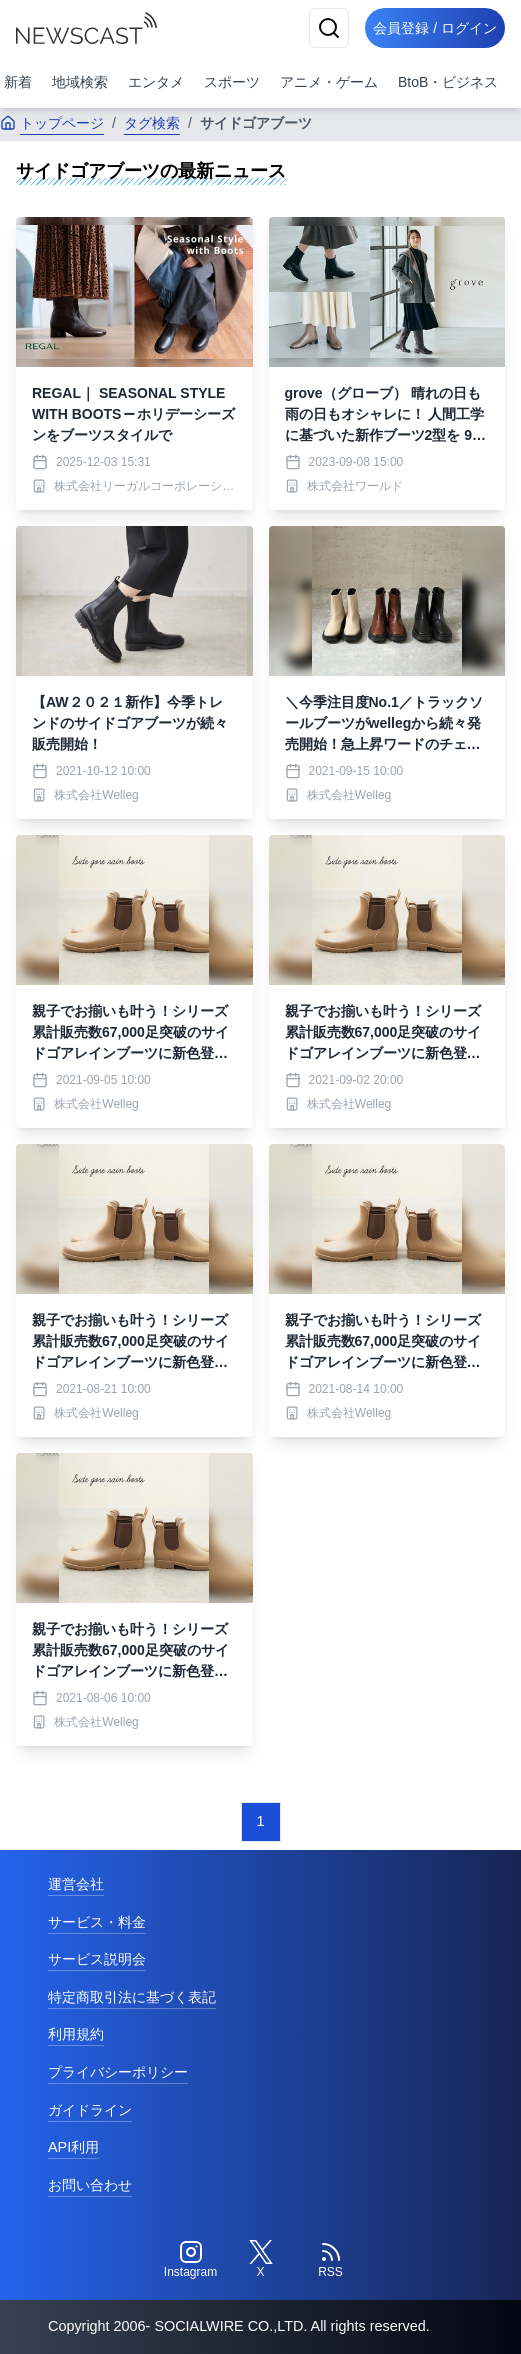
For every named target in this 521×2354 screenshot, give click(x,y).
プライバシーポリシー (118, 2072)
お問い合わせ (90, 2185)
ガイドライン (90, 2110)
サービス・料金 (97, 1922)
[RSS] (331, 2260)
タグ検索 (152, 123)
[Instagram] (191, 2260)
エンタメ (156, 82)
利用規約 (76, 2034)
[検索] (329, 28)
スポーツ (232, 82)
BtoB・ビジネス (448, 82)
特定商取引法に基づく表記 (132, 1997)
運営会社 (76, 1884)
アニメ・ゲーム (329, 82)
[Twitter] (261, 2260)
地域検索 (80, 82)
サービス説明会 (97, 1959)
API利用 (73, 2147)
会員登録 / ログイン (435, 28)
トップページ (52, 123)
